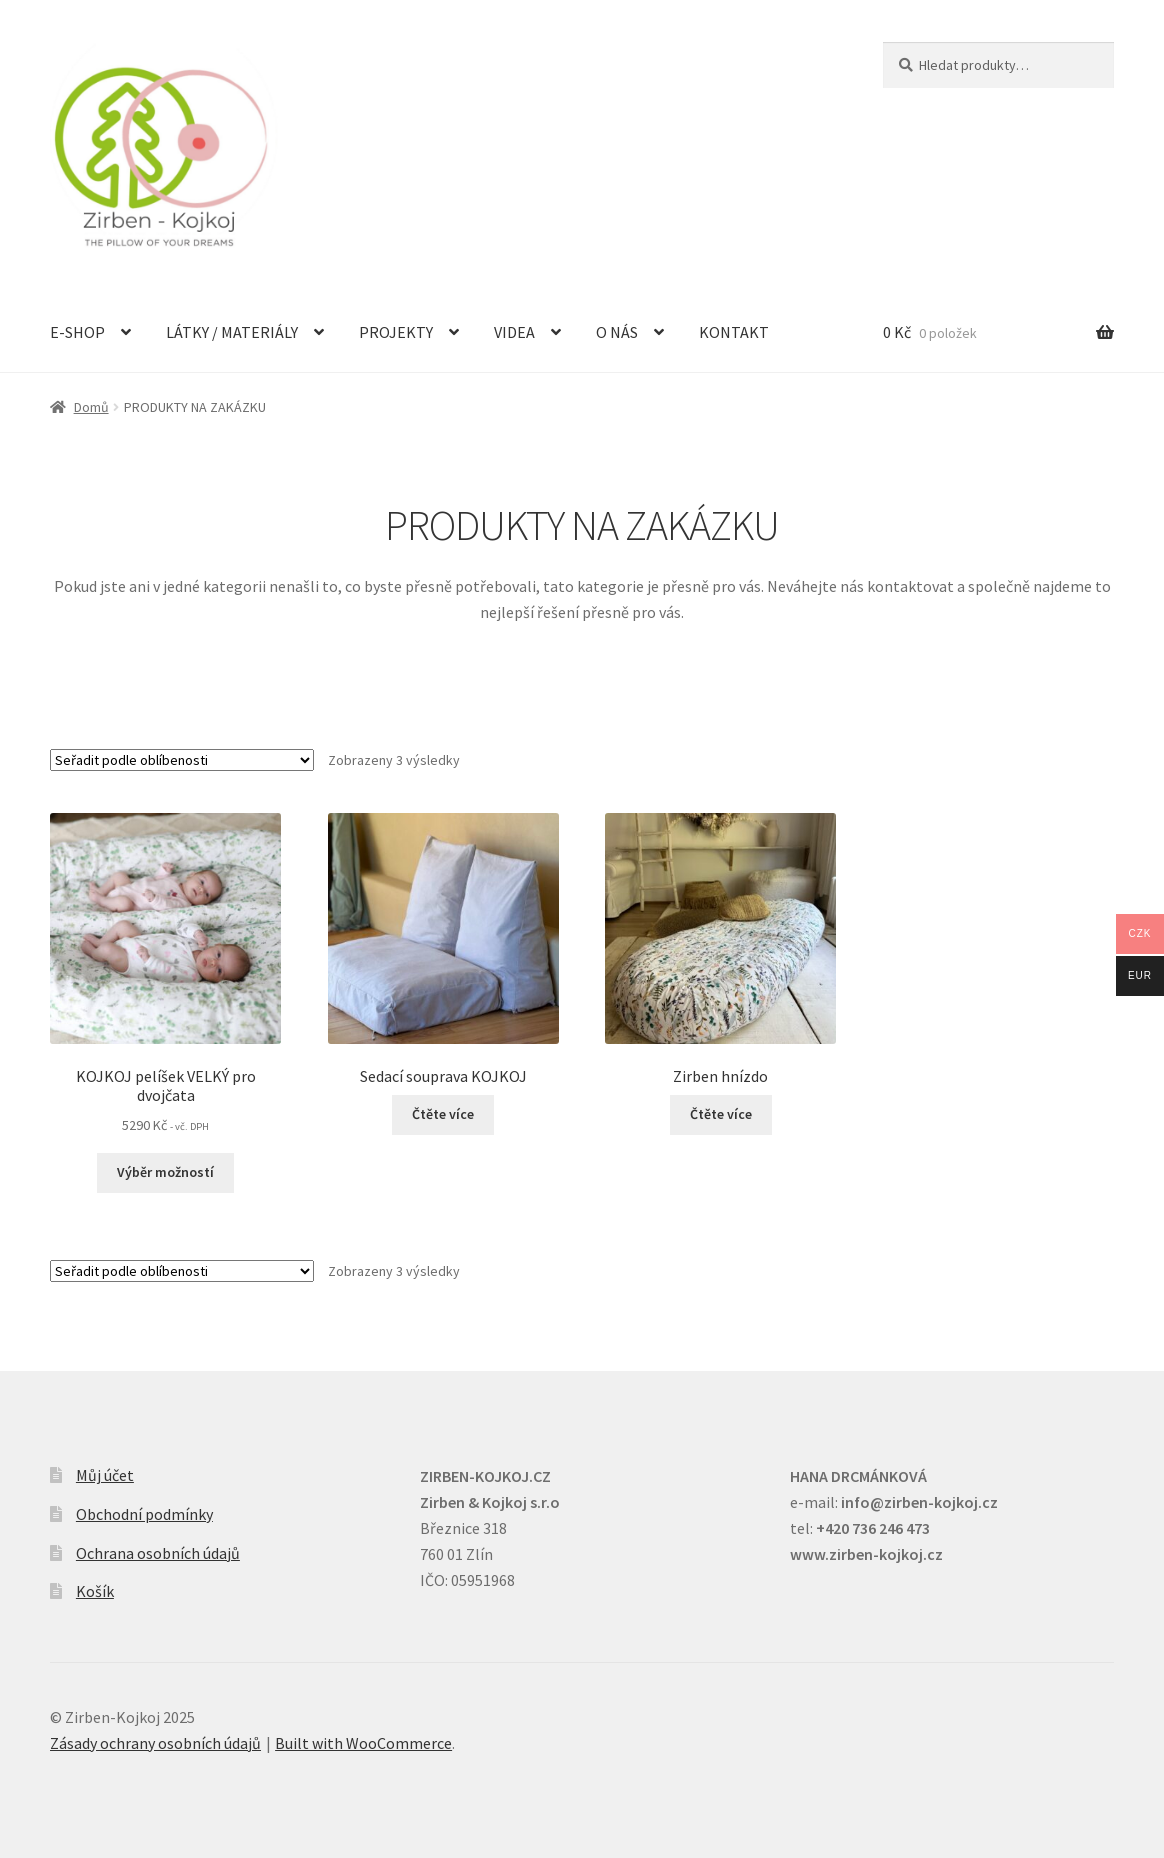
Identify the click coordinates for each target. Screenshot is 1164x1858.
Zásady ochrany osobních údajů (155, 1743)
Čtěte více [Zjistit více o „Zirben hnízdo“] (721, 1114)
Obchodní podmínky (144, 1514)
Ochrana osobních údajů (158, 1553)
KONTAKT (734, 332)
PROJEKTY (396, 332)
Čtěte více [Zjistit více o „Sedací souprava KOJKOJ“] (443, 1114)
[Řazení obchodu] (182, 760)
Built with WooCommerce (363, 1743)
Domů (91, 407)
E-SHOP (77, 332)
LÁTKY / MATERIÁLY (232, 332)
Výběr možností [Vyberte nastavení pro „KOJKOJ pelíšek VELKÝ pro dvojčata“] (165, 1172)
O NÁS (617, 332)
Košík (95, 1591)
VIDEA (514, 332)
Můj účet (105, 1475)
